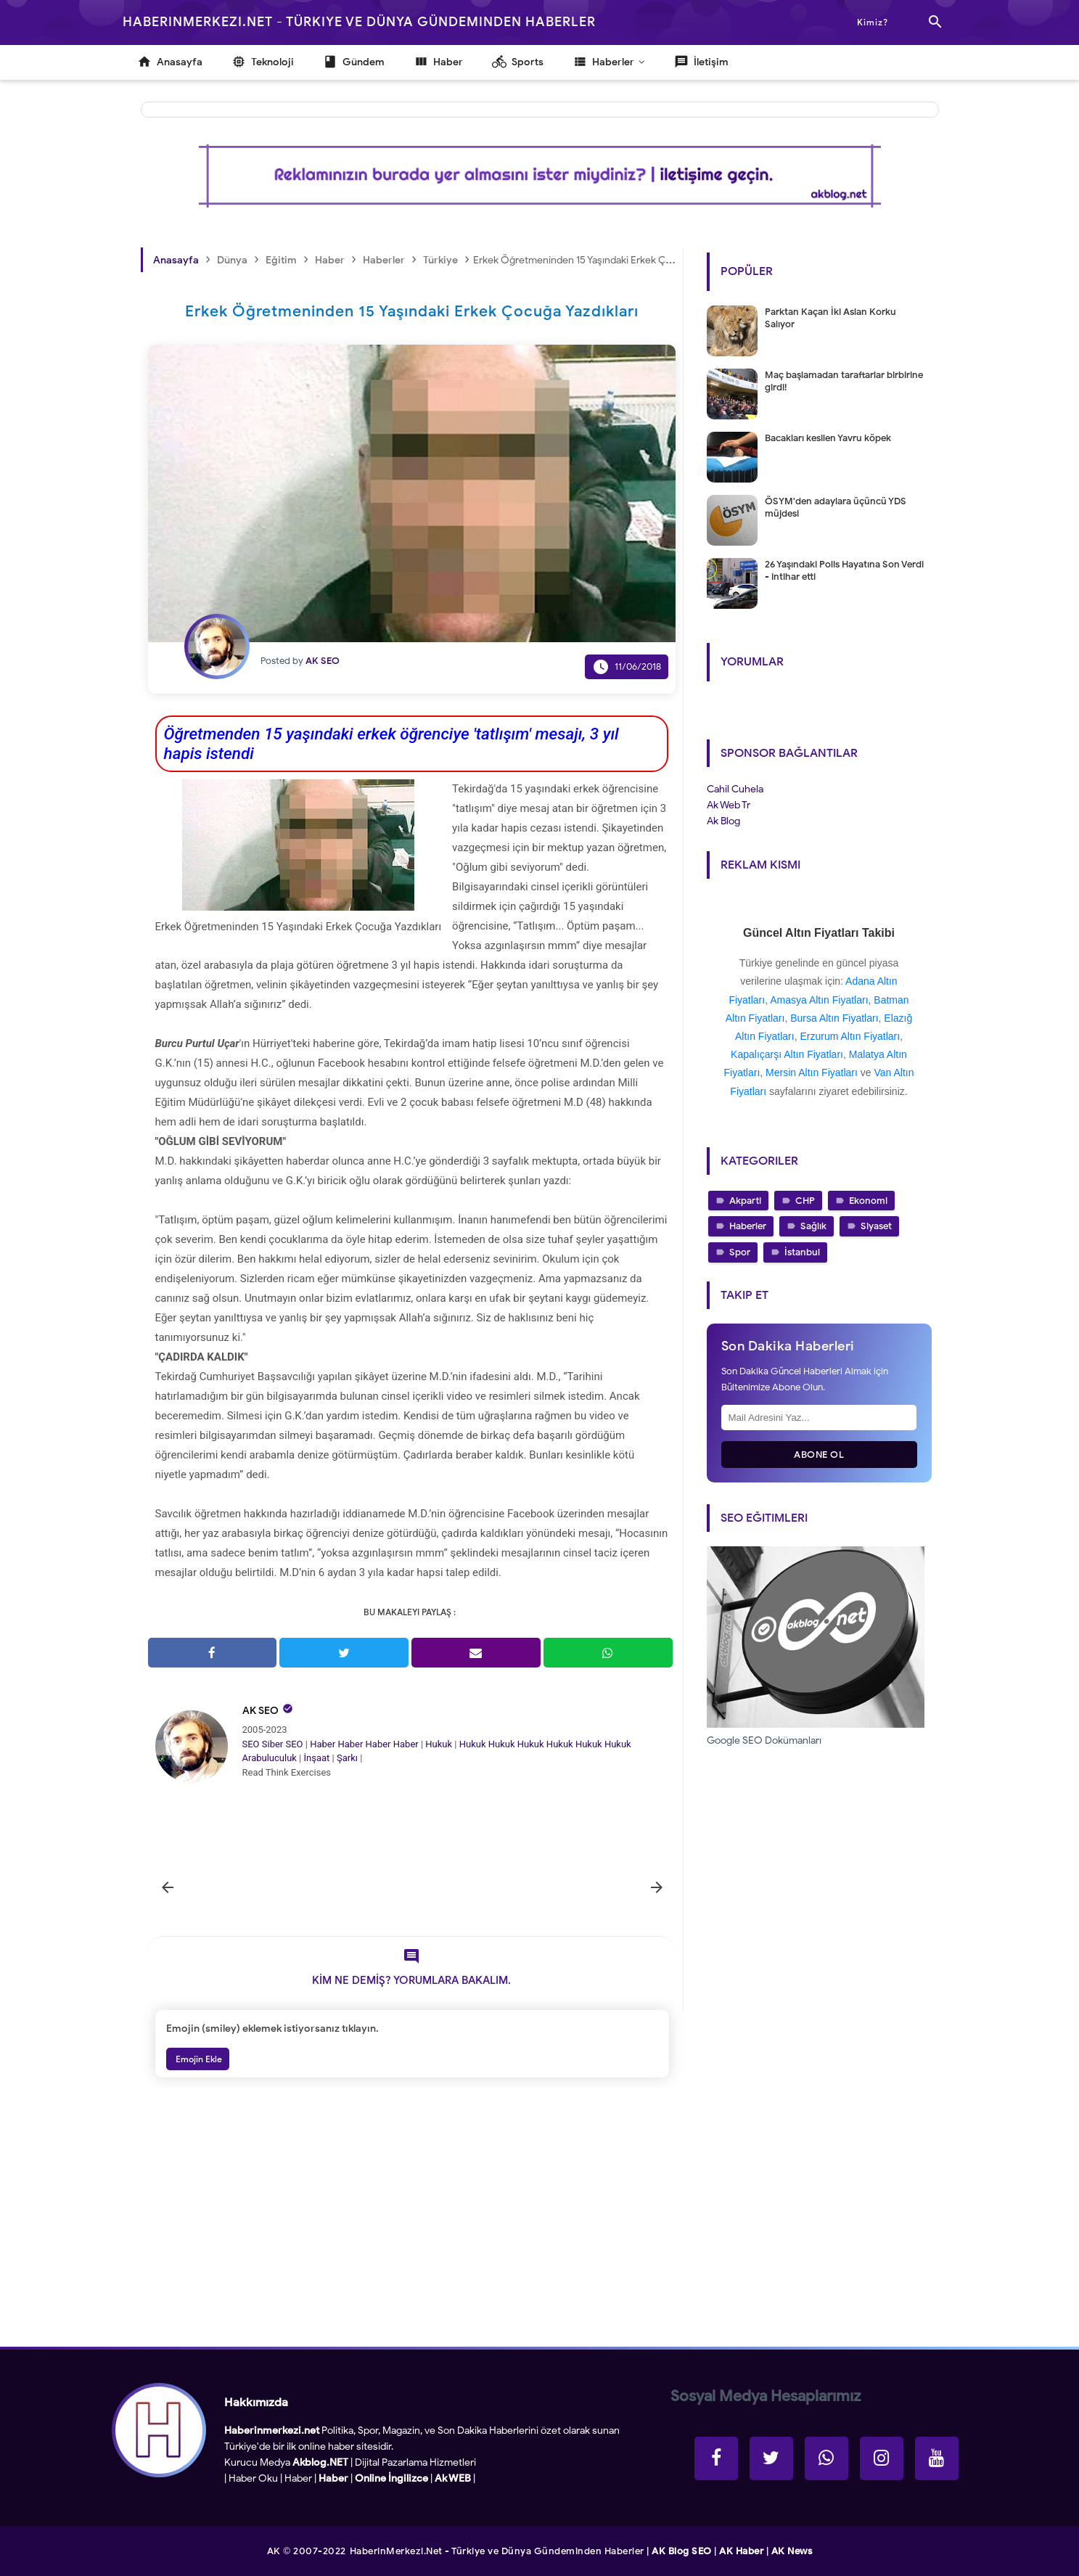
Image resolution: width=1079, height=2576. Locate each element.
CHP (805, 1200)
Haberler (747, 1226)
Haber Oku (253, 2478)
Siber (272, 1744)
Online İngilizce (391, 2478)
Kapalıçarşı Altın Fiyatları (787, 1054)
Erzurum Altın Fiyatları (850, 1036)
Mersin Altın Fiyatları (812, 1072)
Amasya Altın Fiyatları (819, 1000)
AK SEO (260, 1711)
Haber (322, 1744)
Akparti (745, 1200)
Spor (739, 1252)
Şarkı (347, 1757)
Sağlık (813, 1226)
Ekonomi (868, 1200)
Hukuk (438, 1744)
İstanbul (802, 1252)
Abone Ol (819, 1454)
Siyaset (876, 1226)
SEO (251, 1744)
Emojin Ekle (197, 2059)
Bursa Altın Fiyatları (834, 1018)
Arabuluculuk (269, 1757)
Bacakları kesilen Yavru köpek (828, 438)
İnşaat (317, 1757)
